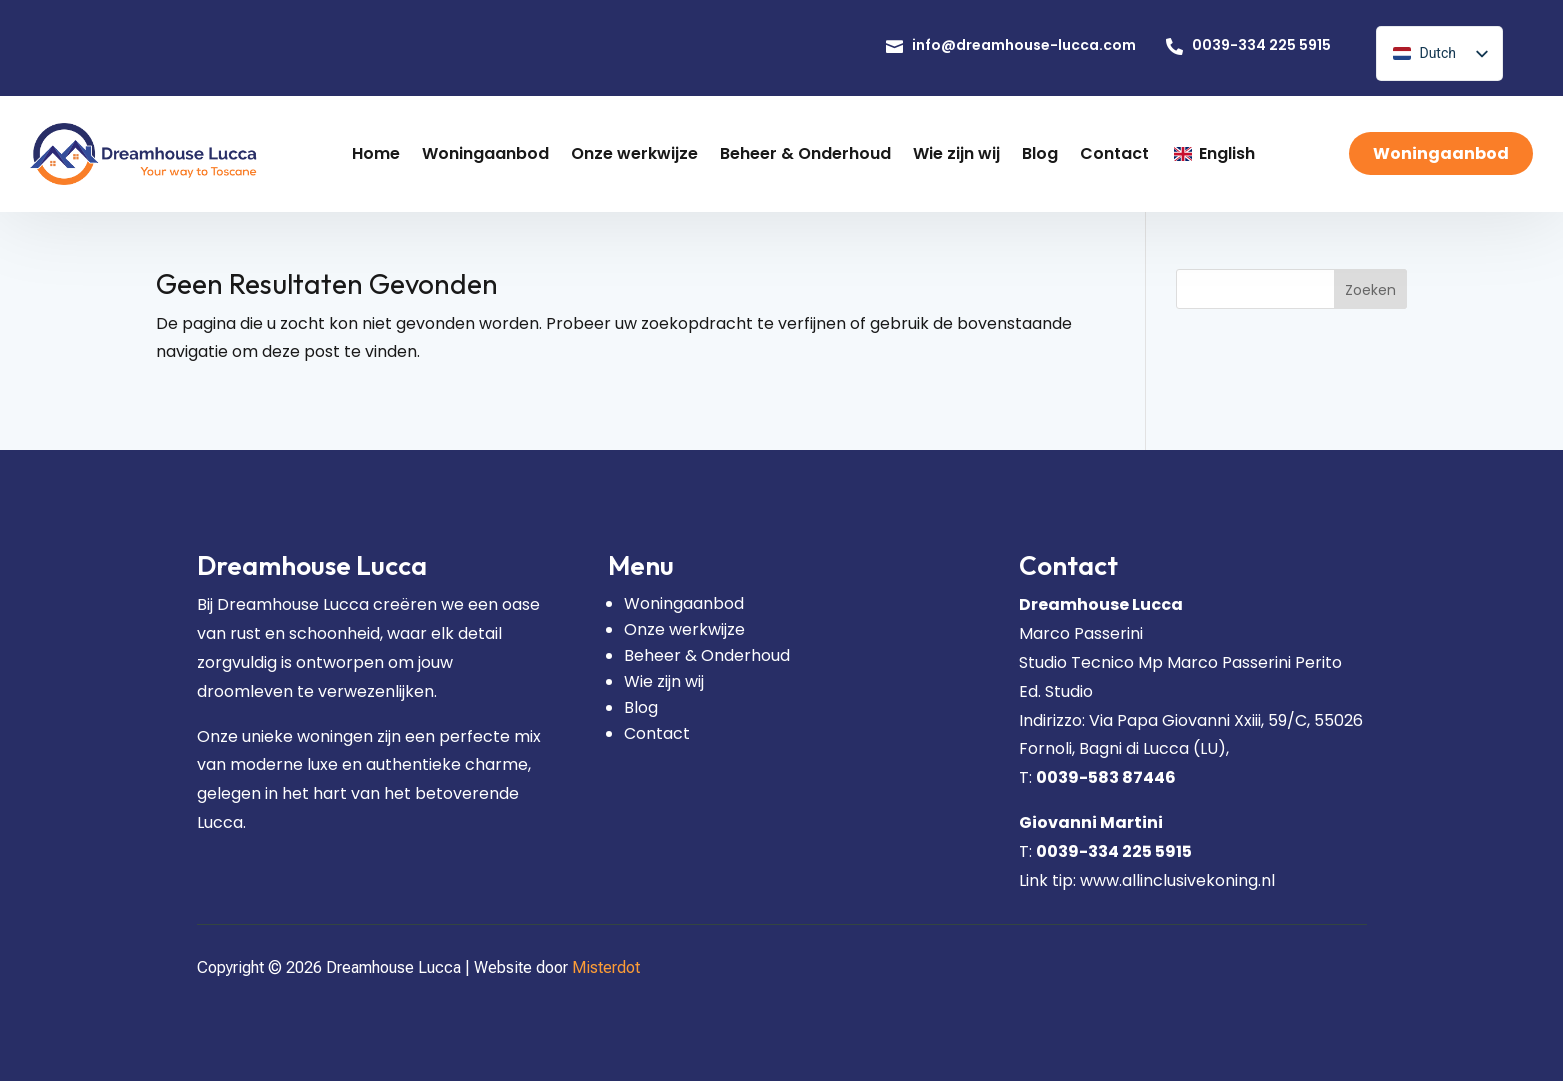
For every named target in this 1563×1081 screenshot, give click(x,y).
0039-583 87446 (1106, 777)
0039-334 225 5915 (1114, 851)
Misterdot (606, 967)
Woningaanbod (684, 603)
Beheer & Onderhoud (707, 655)
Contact (657, 733)
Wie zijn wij (664, 681)
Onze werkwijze (684, 629)
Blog (641, 707)
